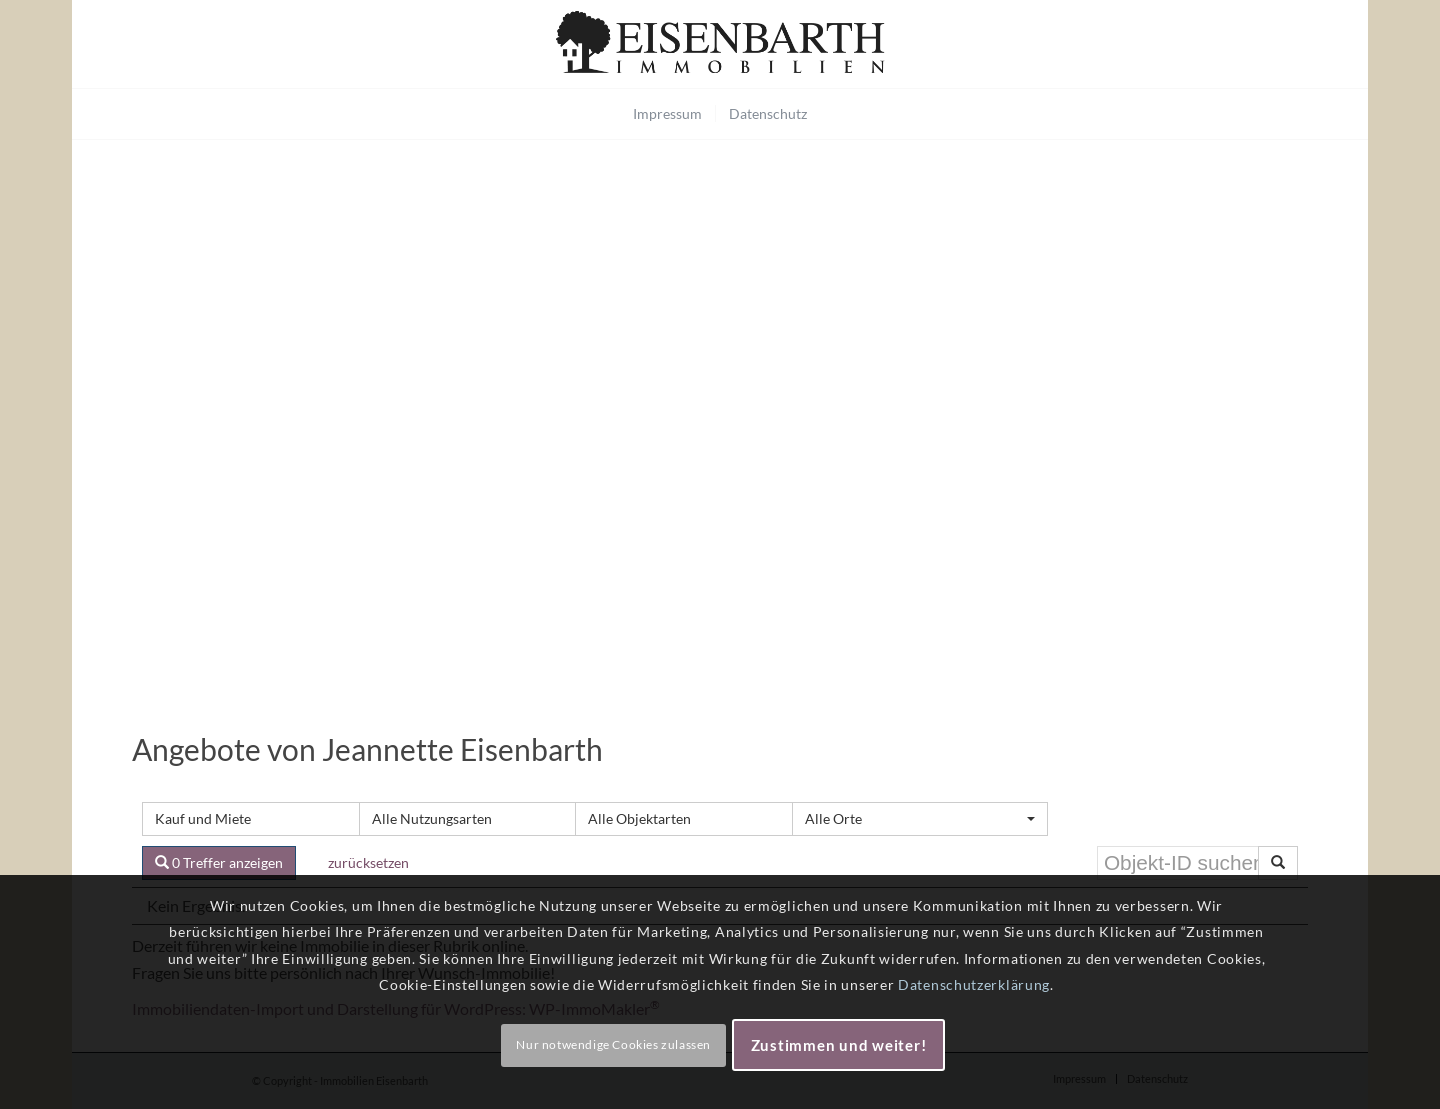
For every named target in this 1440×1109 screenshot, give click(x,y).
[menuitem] (667, 114)
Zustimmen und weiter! (839, 1045)
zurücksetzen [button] (368, 862)
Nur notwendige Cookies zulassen (613, 1044)
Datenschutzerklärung (974, 984)
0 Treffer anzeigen (219, 862)
